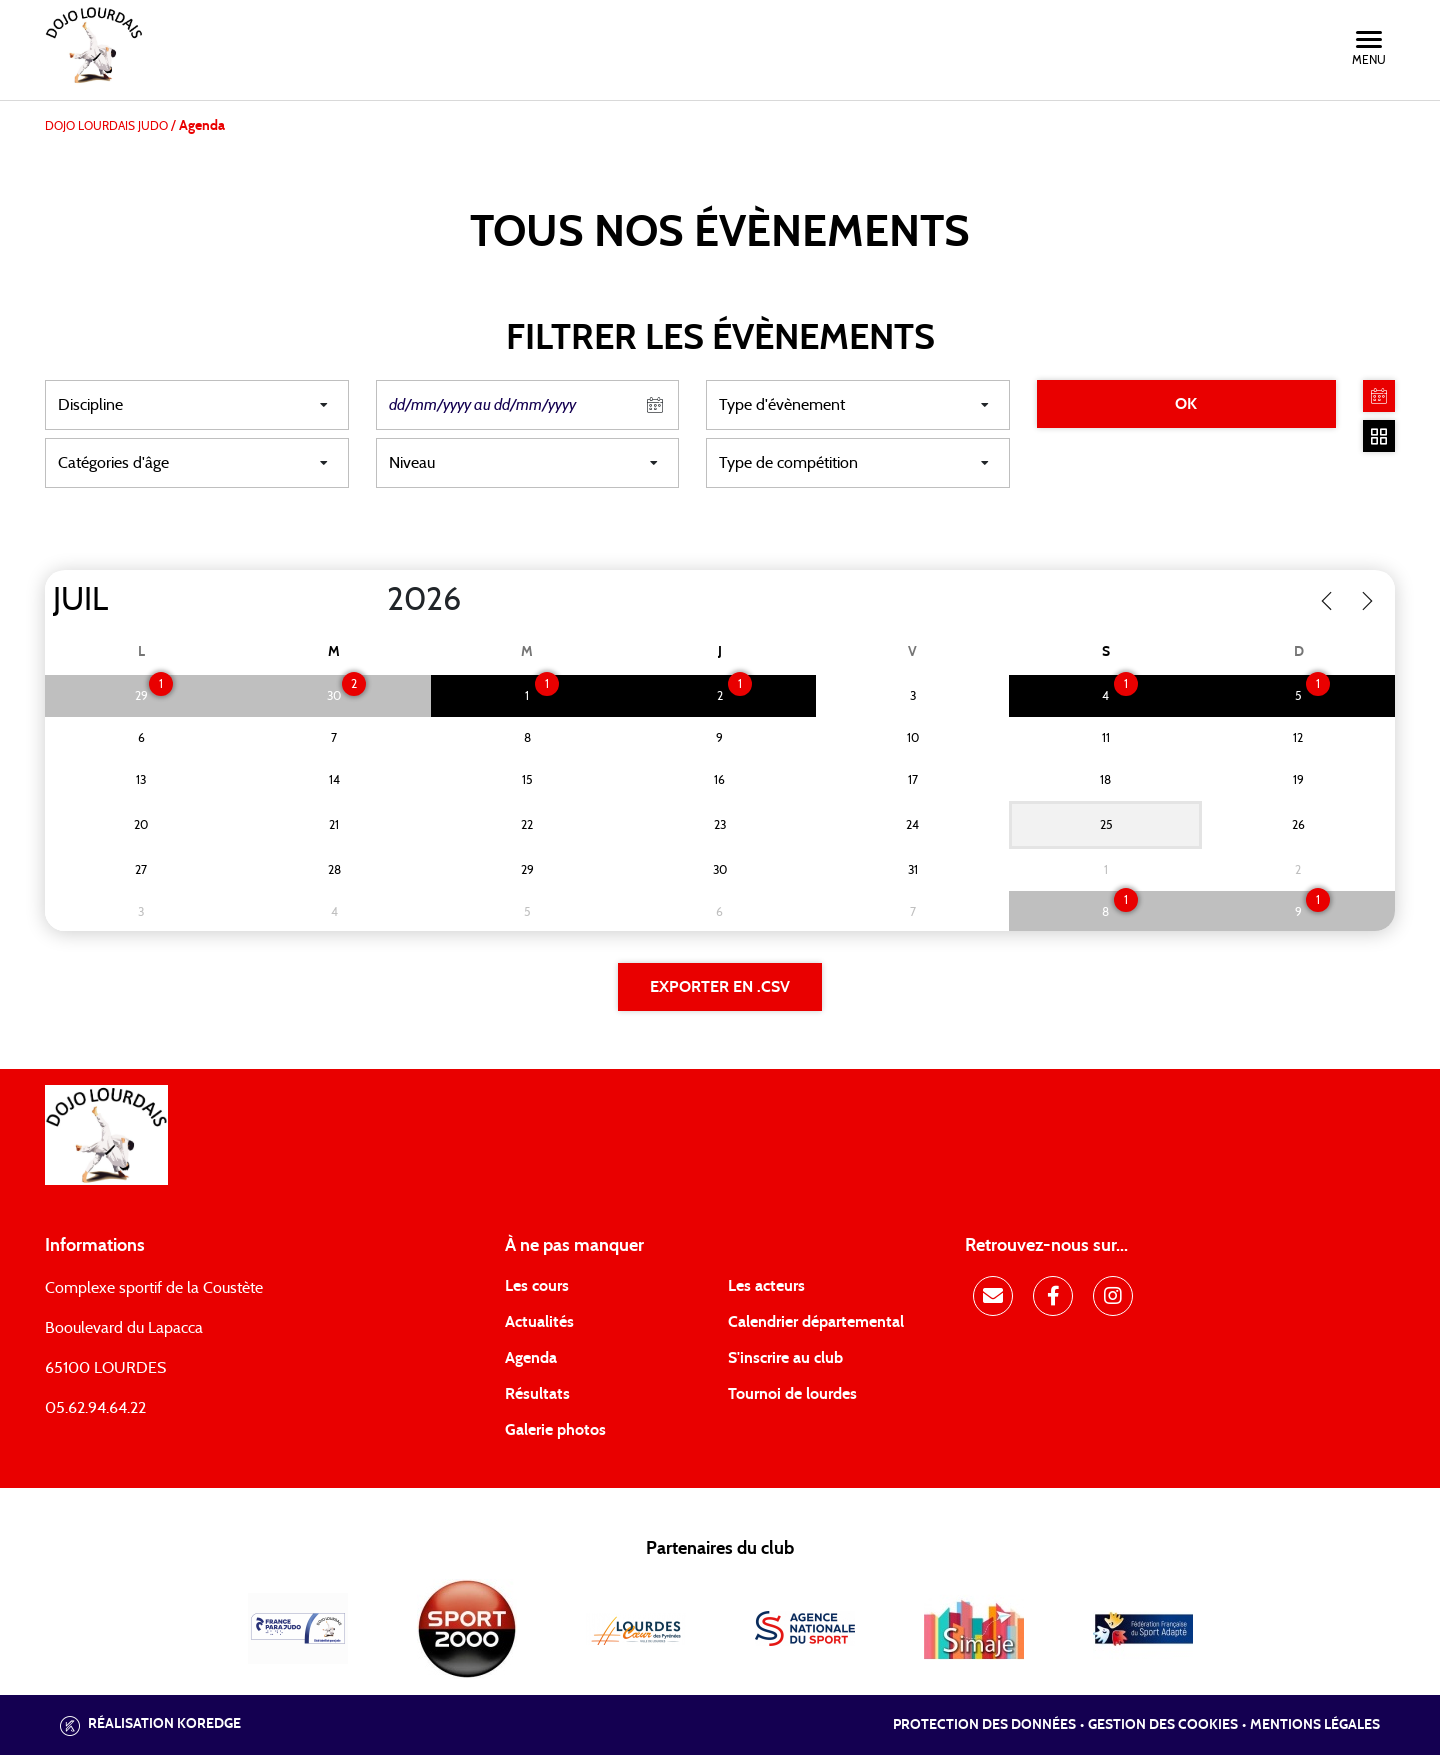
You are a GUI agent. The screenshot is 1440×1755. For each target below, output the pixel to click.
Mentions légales (1315, 1725)
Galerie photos (555, 1430)
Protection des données (984, 1725)
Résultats (537, 1394)
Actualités (539, 1322)
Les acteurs (766, 1286)
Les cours (537, 1286)
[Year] (371, 600)
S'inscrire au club (785, 1358)
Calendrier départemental (816, 1322)
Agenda (531, 1358)
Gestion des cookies (1163, 1725)
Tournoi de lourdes (792, 1394)
